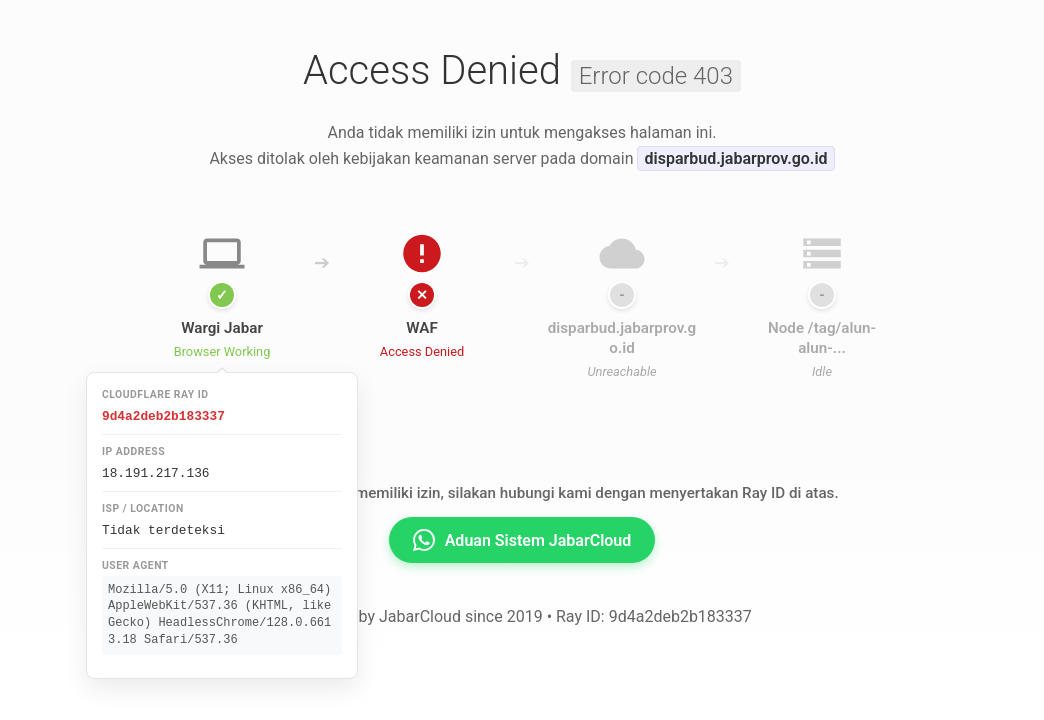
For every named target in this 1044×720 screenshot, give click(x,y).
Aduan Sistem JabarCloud (522, 540)
